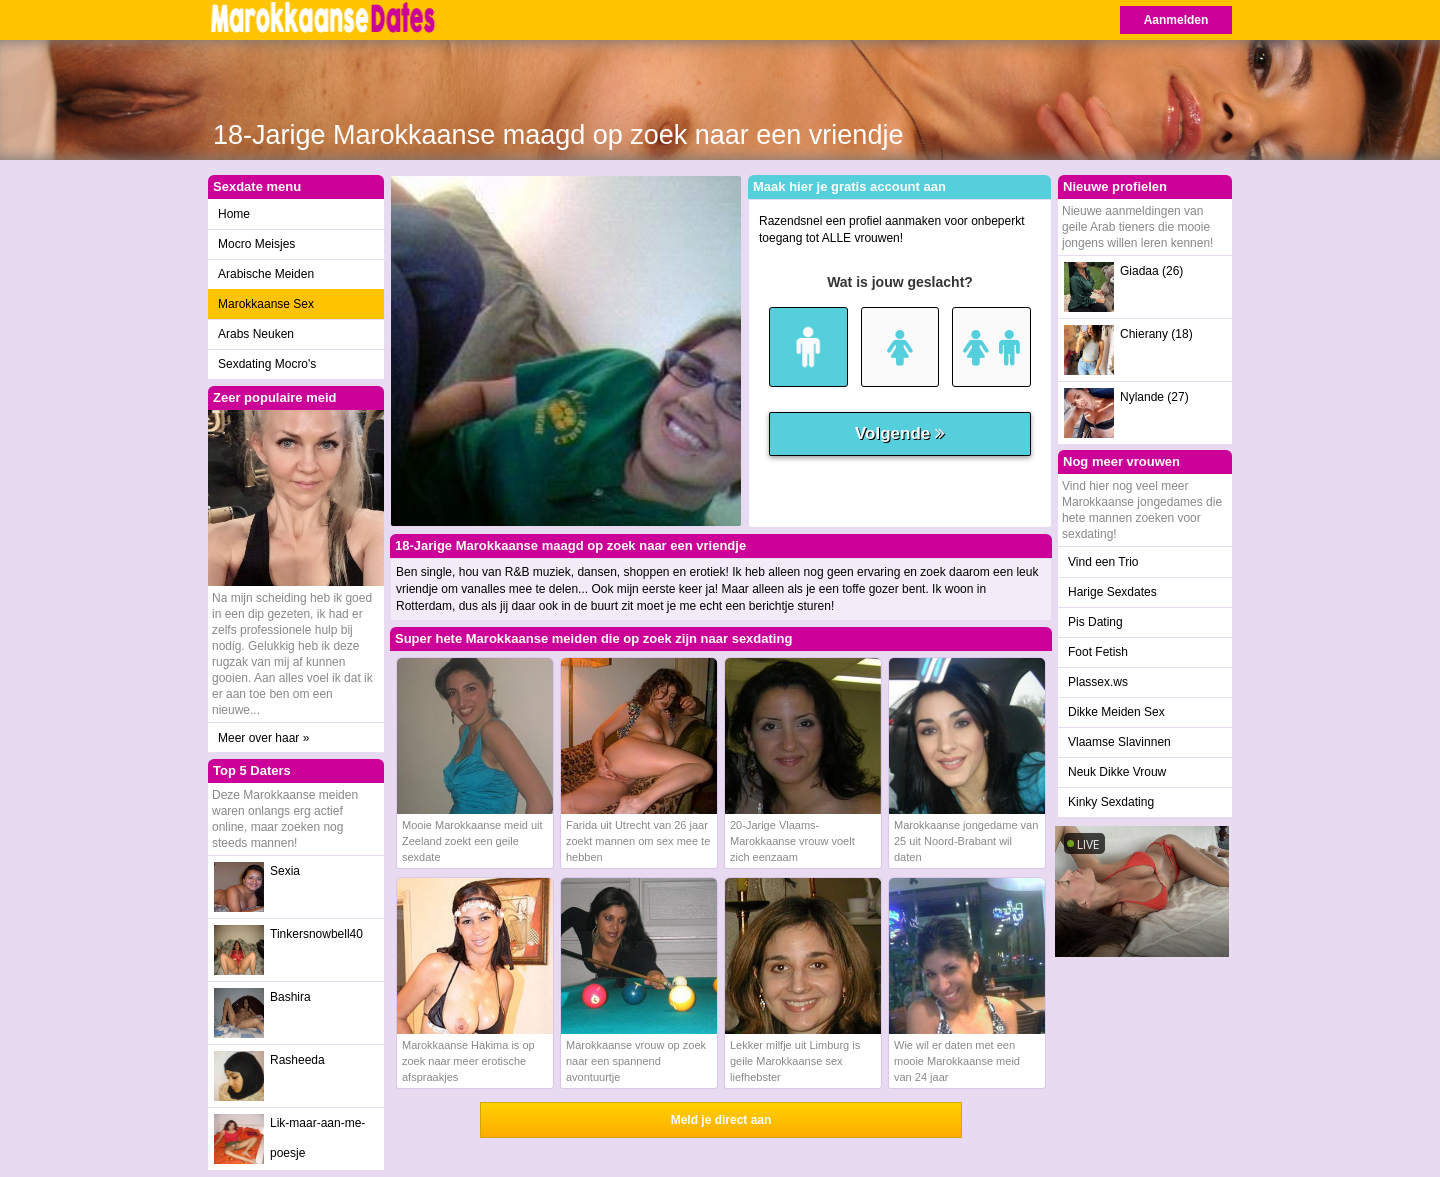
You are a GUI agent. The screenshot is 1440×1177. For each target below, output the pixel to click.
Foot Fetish (1098, 652)
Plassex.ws (1098, 682)
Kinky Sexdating (1111, 802)
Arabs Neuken (256, 334)
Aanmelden (1176, 20)
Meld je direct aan (721, 1120)
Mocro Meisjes (256, 244)
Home (234, 214)
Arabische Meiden (266, 274)
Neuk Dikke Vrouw (1117, 772)
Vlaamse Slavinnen (1119, 742)
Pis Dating (1095, 622)
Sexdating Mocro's (267, 364)
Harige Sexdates (1112, 592)
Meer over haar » (263, 738)
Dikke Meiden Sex (1116, 712)
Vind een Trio (1103, 562)
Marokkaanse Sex (266, 304)
